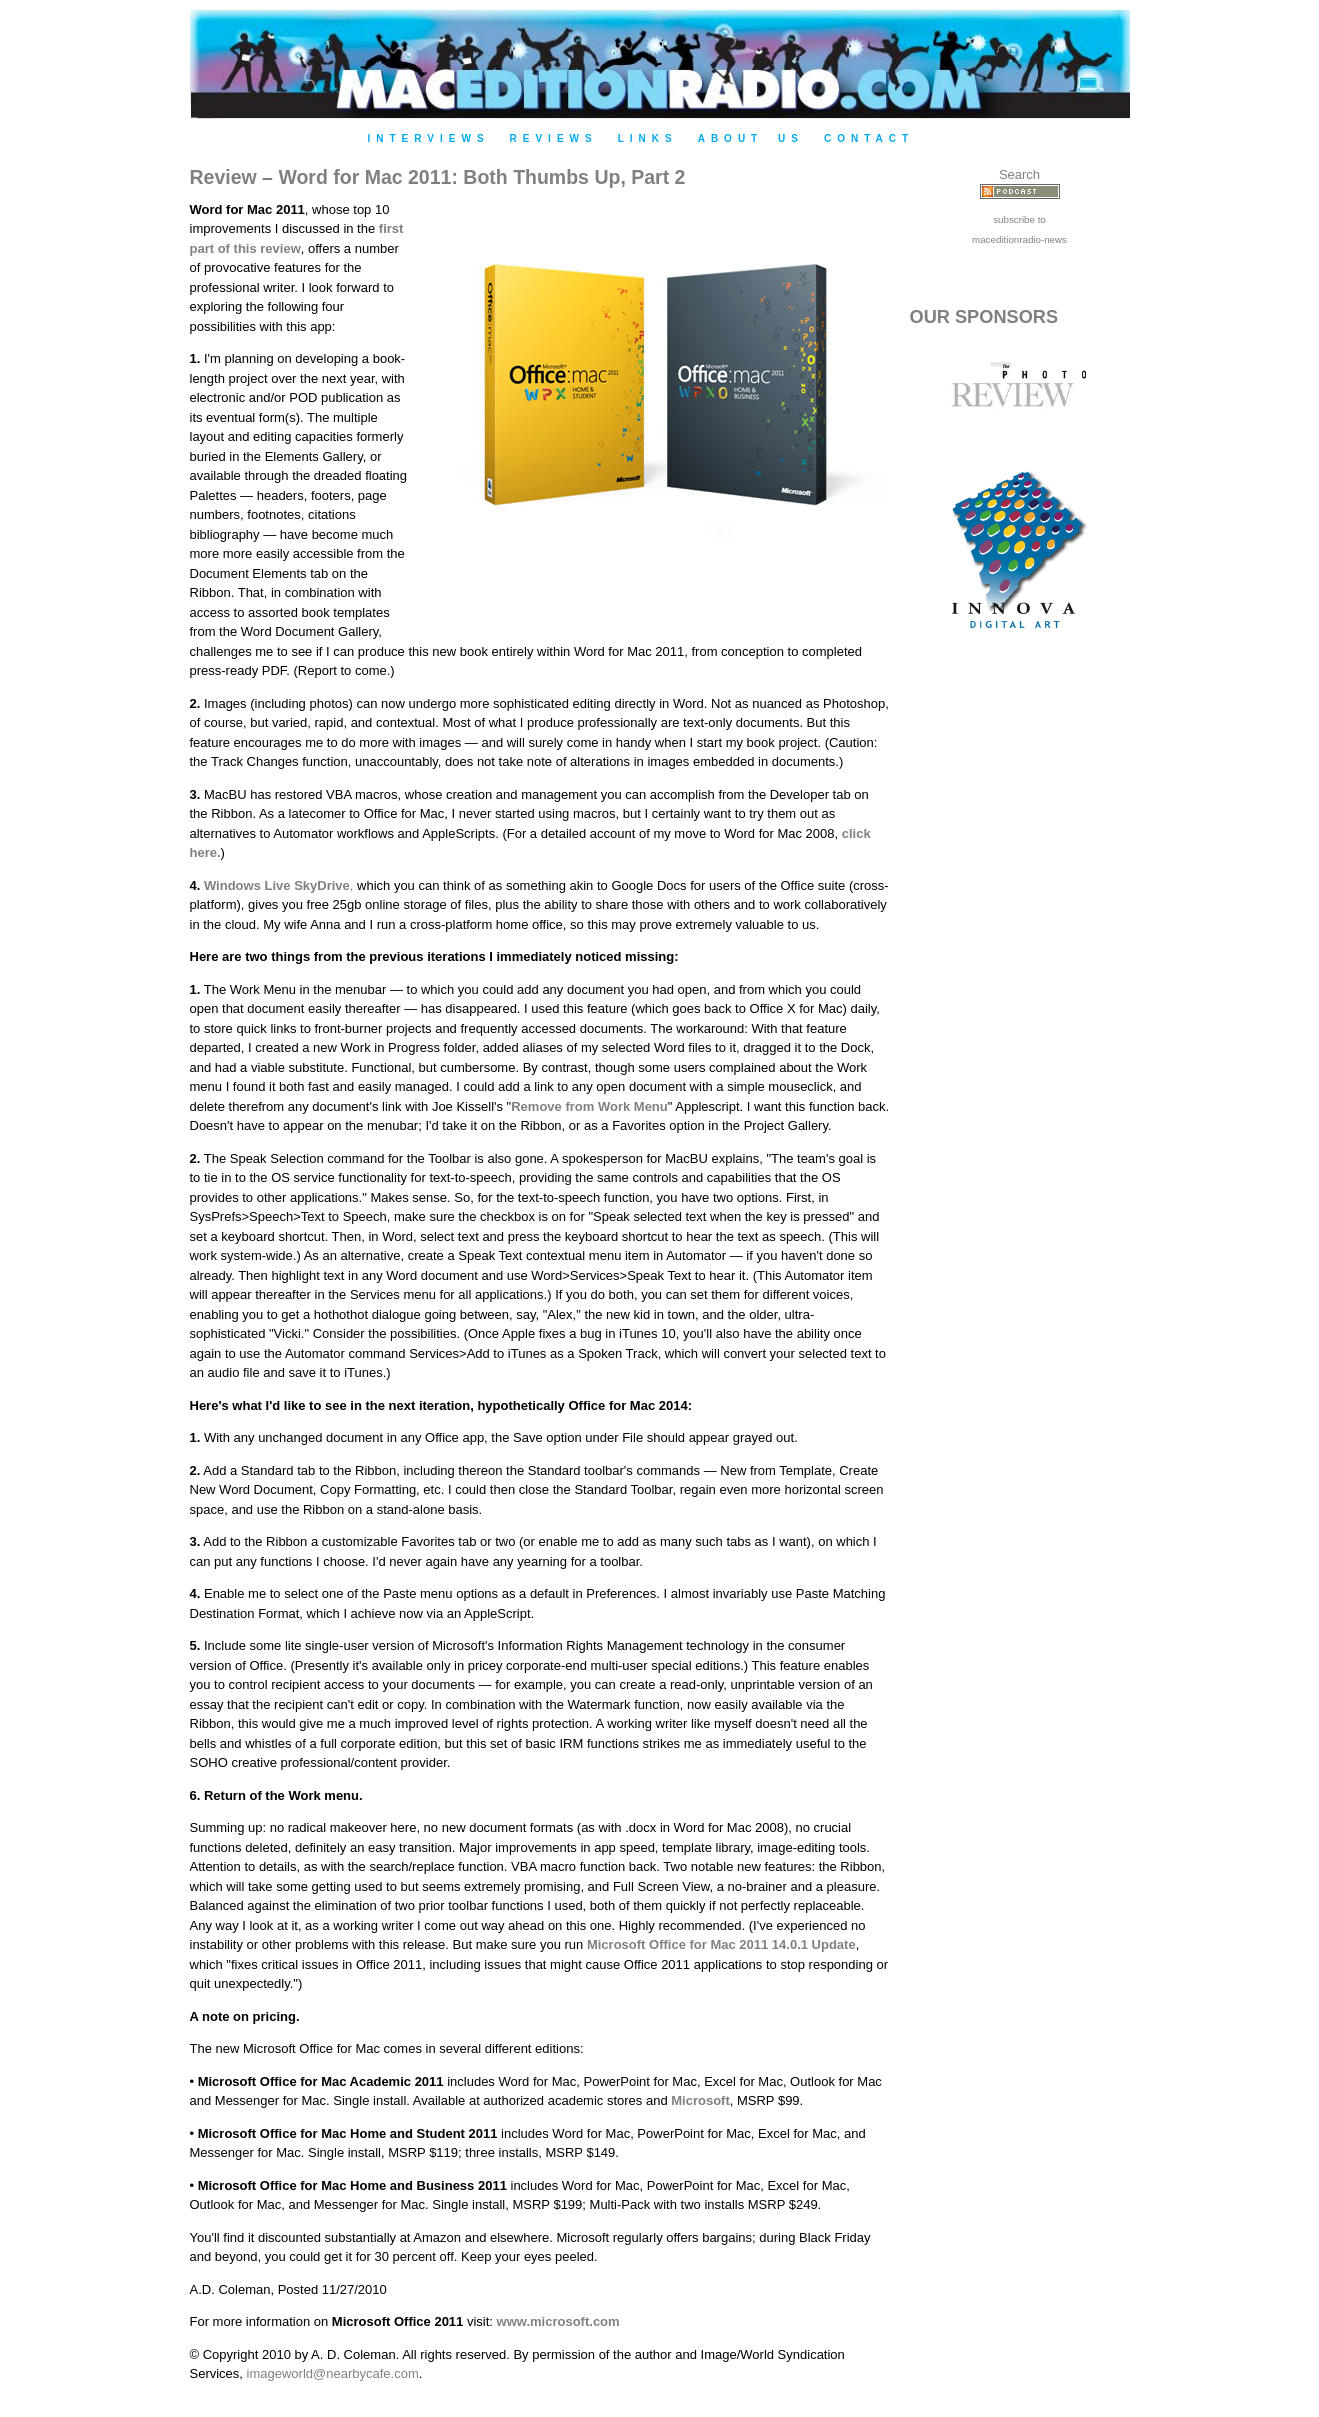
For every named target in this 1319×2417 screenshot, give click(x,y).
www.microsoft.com (558, 2321)
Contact (869, 138)
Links (648, 138)
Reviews (554, 138)
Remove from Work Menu (589, 1106)
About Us (751, 138)
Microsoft (700, 2100)
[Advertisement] (1020, 992)
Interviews (429, 138)
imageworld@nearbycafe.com (333, 2373)
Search (1019, 174)
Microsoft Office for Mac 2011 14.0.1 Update (721, 1944)
